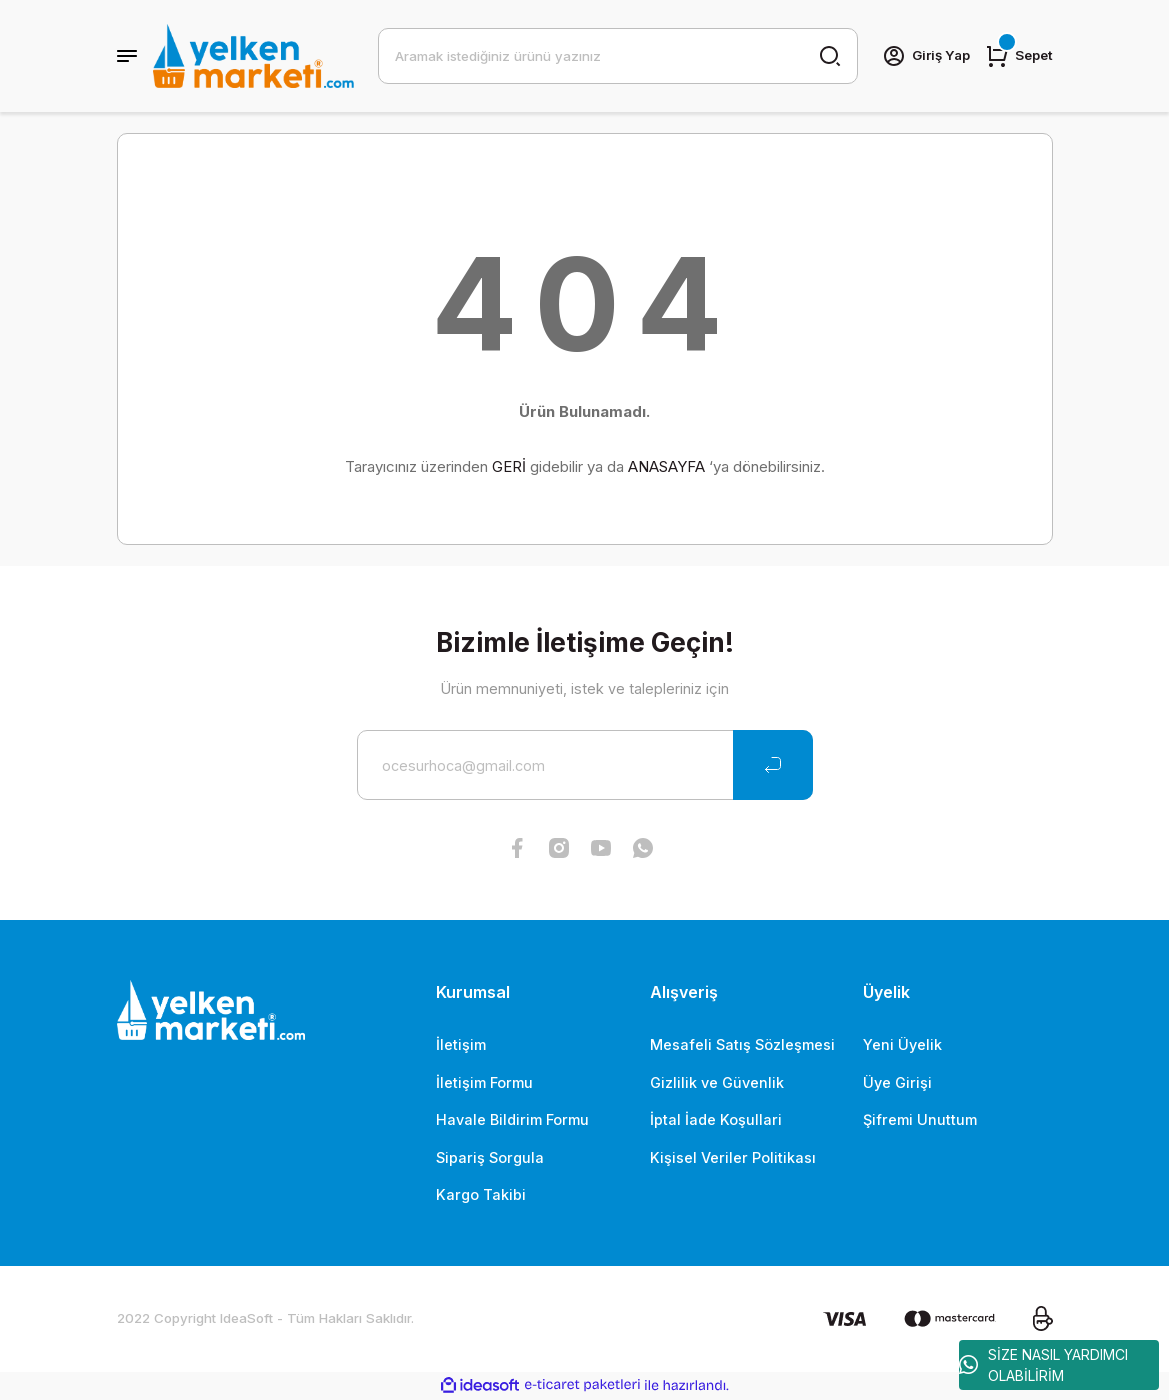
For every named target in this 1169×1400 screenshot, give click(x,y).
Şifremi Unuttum (920, 1119)
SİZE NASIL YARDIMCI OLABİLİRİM (1043, 1365)
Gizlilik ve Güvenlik (717, 1082)
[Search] (618, 56)
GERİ (509, 466)
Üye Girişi (897, 1082)
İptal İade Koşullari (716, 1119)
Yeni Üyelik (902, 1044)
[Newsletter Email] (585, 765)
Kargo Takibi (481, 1194)
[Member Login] (926, 56)
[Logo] (253, 56)
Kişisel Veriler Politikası (733, 1157)
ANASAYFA (666, 466)
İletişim (461, 1044)
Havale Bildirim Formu (512, 1119)
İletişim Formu (484, 1082)
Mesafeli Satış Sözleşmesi (742, 1044)
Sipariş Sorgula (490, 1157)
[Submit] (773, 765)
